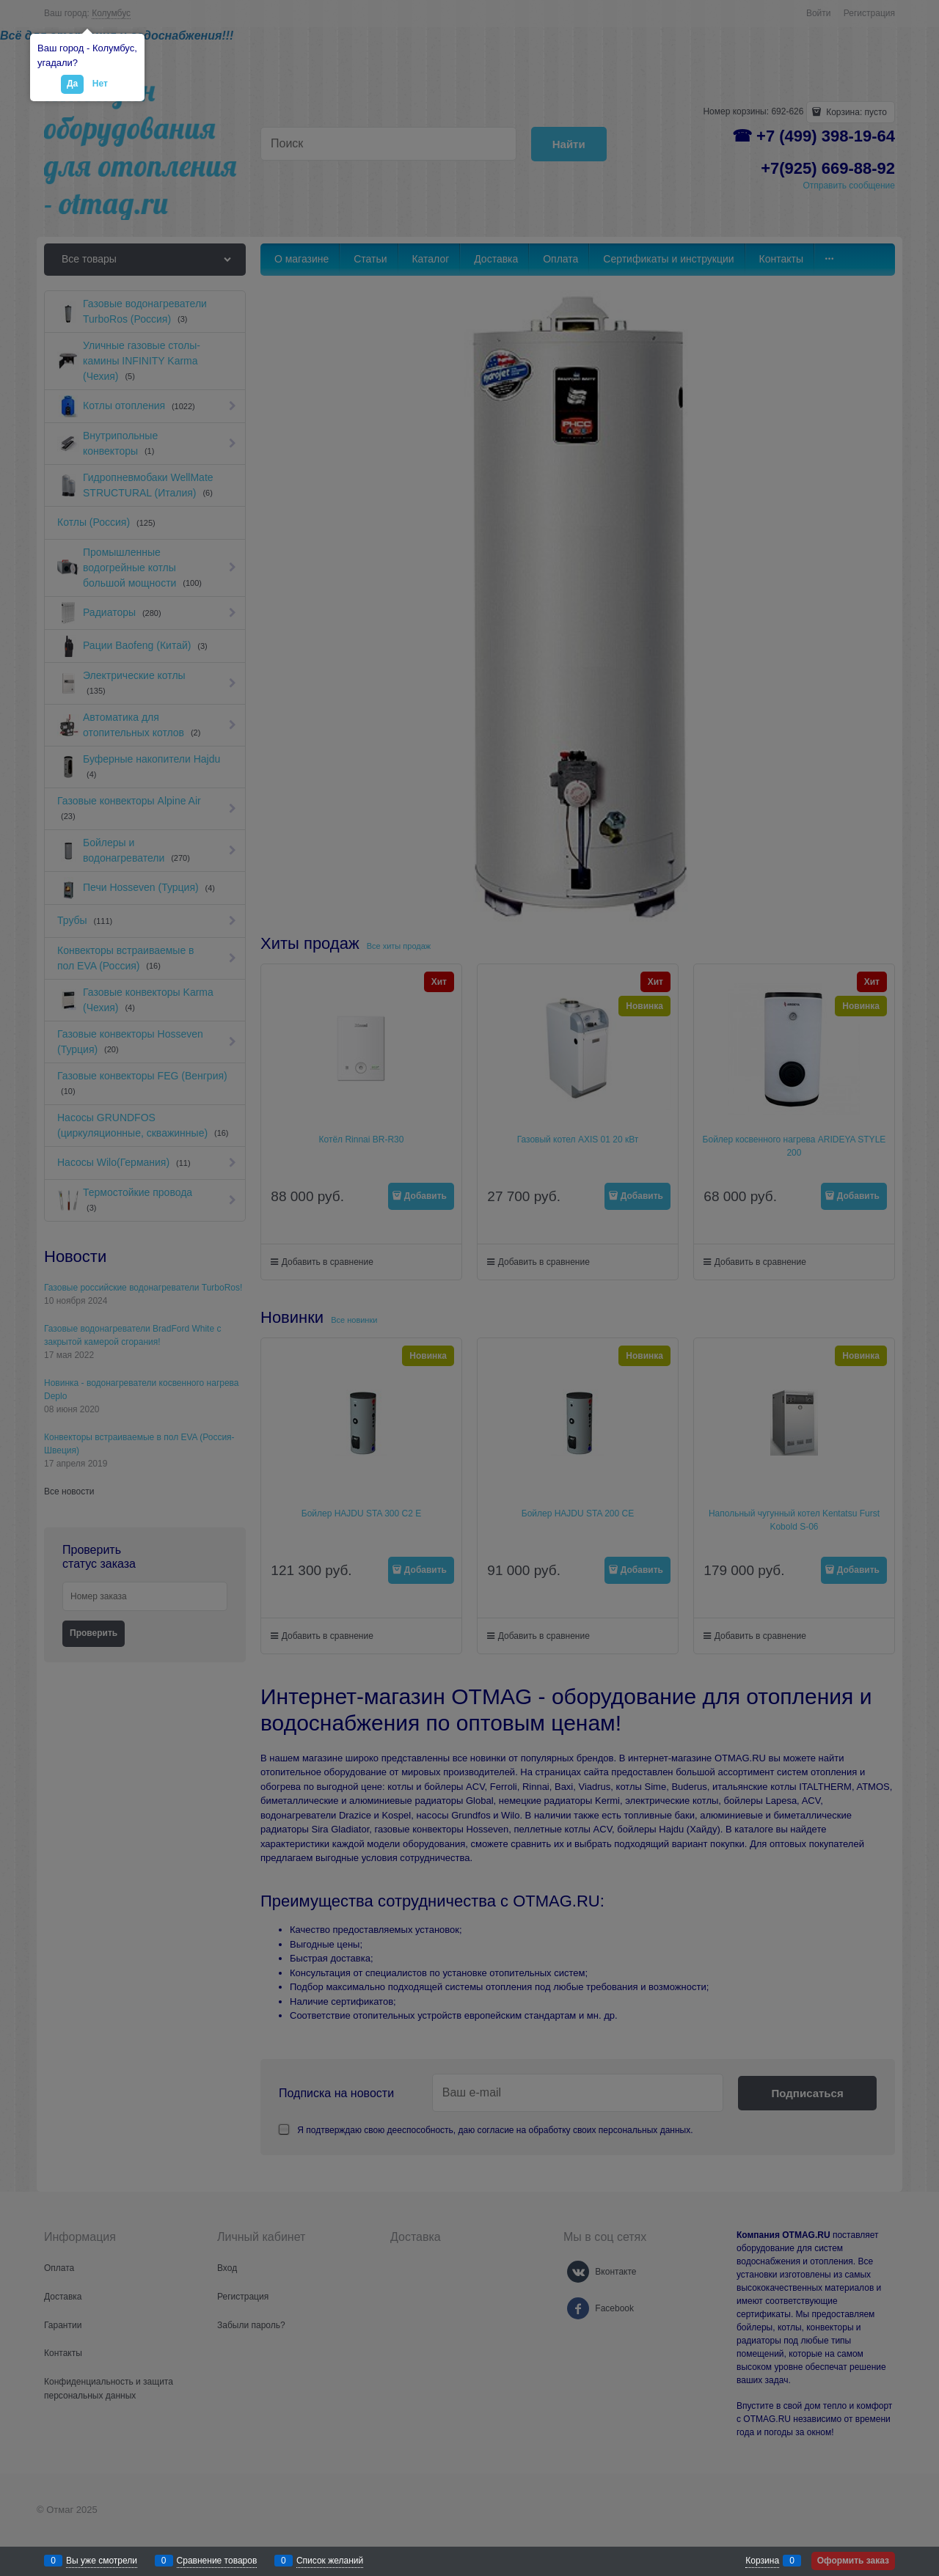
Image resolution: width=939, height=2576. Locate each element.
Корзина (762, 2560)
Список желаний (329, 2560)
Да (72, 83)
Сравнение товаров (217, 2560)
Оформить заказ (853, 2560)
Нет (100, 83)
